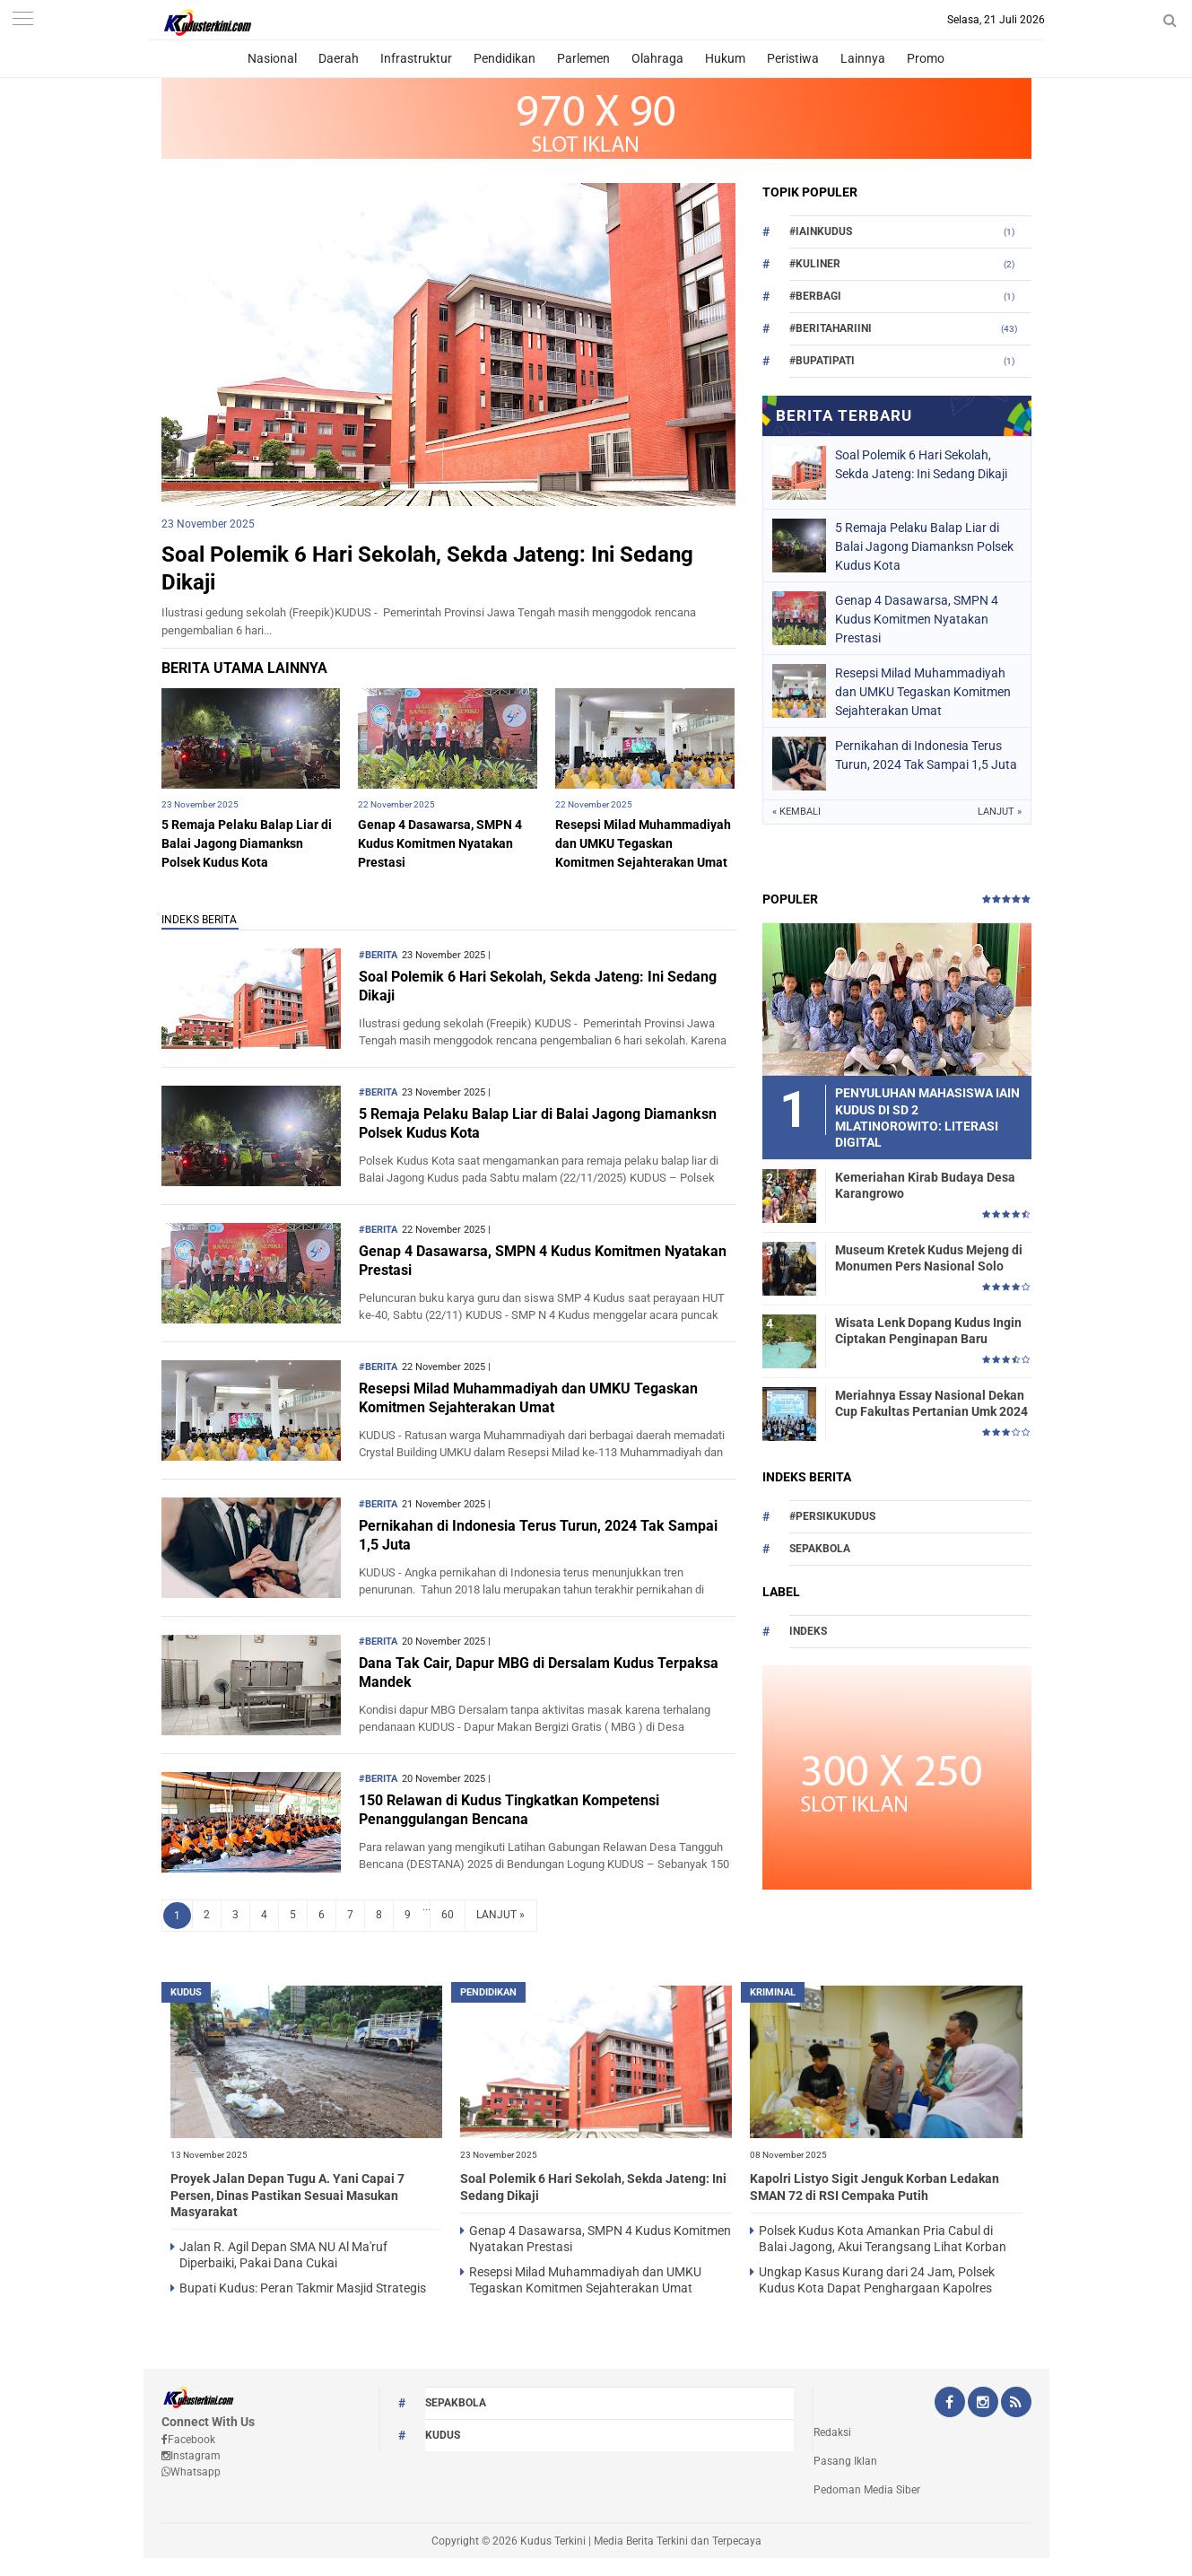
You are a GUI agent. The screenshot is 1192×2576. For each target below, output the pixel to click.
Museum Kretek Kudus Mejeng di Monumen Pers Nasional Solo (928, 1258)
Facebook (188, 2439)
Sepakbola (819, 1548)
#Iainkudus (820, 231)
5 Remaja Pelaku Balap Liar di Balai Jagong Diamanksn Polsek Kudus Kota (246, 843)
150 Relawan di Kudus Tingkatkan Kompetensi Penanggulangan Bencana (509, 1810)
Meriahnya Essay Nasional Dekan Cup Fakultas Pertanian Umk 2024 (931, 1403)
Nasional (272, 58)
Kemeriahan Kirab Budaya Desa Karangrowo (925, 1185)
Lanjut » (1000, 811)
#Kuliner (814, 264)
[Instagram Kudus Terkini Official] (983, 2403)
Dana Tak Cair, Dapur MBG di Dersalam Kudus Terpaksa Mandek (538, 1672)
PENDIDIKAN (488, 1992)
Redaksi (832, 2432)
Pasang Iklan (845, 2461)
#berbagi (815, 296)
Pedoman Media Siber (867, 2490)
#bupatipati (822, 360)
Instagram (191, 2455)
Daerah (338, 58)
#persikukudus (832, 1516)
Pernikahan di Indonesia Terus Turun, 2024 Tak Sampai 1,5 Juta (926, 755)
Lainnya (862, 58)
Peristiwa (793, 58)
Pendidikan (504, 58)
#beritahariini (830, 328)
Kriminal (773, 1992)
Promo (925, 58)
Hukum (725, 58)
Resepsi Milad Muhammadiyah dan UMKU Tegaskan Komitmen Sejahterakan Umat (643, 843)
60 (447, 1914)
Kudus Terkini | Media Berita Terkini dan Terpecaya (640, 2541)
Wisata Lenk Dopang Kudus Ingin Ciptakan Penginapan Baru (928, 1330)
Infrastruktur (416, 58)
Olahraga (657, 58)
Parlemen (583, 58)
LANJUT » (500, 1914)
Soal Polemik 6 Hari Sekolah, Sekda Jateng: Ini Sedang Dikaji (921, 464)
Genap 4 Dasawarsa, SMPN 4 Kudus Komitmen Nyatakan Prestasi (440, 843)
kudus (186, 1992)
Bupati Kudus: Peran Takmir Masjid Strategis (302, 2288)
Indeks (808, 1631)
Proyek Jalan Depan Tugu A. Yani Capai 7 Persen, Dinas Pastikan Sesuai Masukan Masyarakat (287, 2194)
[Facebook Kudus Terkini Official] (950, 2403)
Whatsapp (191, 2472)
